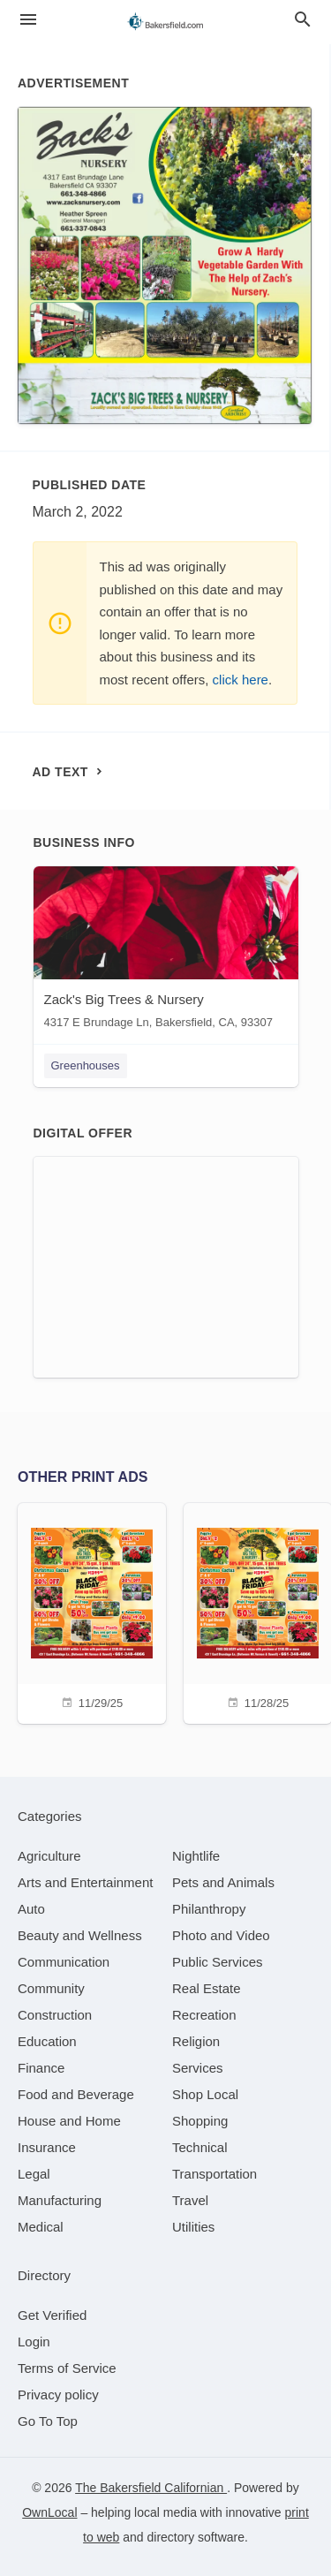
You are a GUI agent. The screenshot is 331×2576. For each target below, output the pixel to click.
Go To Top (48, 2421)
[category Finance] (41, 2067)
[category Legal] (34, 2173)
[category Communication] (63, 1961)
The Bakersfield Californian (151, 2488)
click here (240, 679)
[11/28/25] (257, 1611)
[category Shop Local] (205, 2094)
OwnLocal (49, 2512)
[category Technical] (200, 2147)
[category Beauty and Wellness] (80, 1935)
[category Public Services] (217, 1961)
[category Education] (47, 2041)
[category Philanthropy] (208, 1908)
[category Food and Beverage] (76, 2094)
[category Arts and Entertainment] (85, 1882)
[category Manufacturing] (60, 2200)
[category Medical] (41, 2226)
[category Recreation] (204, 2014)
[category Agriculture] (49, 1855)
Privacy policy (58, 2394)
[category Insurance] (47, 2147)
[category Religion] (196, 2041)
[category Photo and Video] (221, 1935)
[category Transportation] (214, 2173)
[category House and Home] (69, 2120)
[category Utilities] (193, 2226)
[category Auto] (31, 1908)
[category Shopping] (200, 2120)
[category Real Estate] (206, 1988)
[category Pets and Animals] (223, 1882)
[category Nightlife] (196, 1855)
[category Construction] (55, 2014)
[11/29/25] (91, 1611)
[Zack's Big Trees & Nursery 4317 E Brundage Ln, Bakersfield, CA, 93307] (166, 952)
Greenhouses (85, 1065)
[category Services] (197, 2067)
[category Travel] (190, 2200)
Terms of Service (67, 2368)
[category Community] (51, 1988)
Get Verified (52, 2315)
